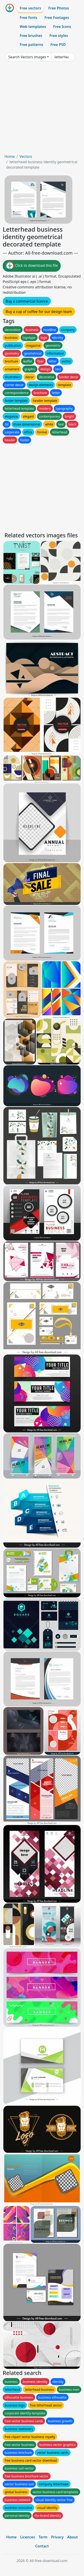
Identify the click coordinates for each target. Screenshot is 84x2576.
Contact (42, 2546)
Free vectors (30, 8)
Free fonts (28, 17)
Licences (27, 2537)
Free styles (59, 35)
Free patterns (31, 44)
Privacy (57, 2537)
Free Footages (57, 17)
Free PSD (58, 44)
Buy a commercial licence (27, 301)
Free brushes (31, 35)
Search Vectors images (27, 56)
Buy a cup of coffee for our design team (39, 311)
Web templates (33, 26)
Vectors (25, 156)
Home (9, 156)
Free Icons (62, 26)
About (72, 2537)
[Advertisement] (42, 109)
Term (43, 2537)
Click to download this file (32, 266)
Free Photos (58, 8)
